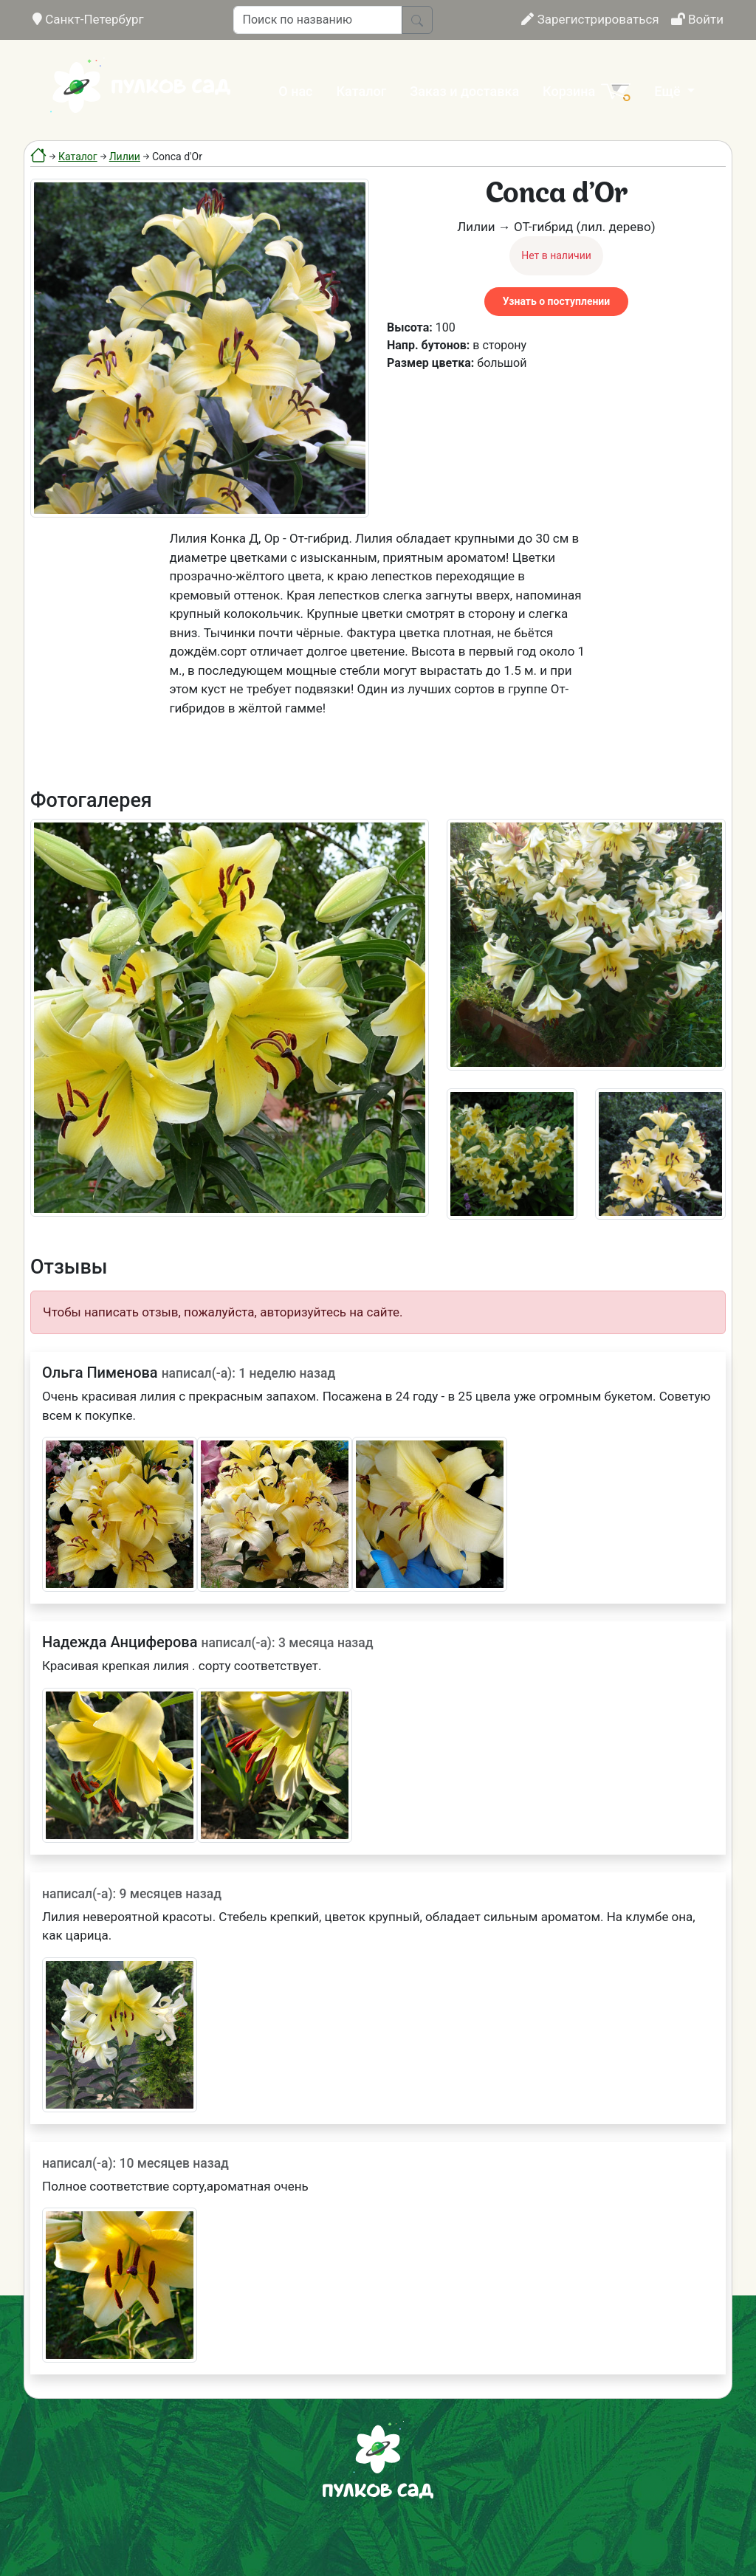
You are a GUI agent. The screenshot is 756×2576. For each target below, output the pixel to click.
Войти (697, 19)
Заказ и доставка (464, 91)
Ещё (669, 91)
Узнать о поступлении (556, 301)
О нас (295, 91)
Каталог (362, 91)
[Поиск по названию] (317, 20)
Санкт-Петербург (88, 19)
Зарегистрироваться (590, 19)
